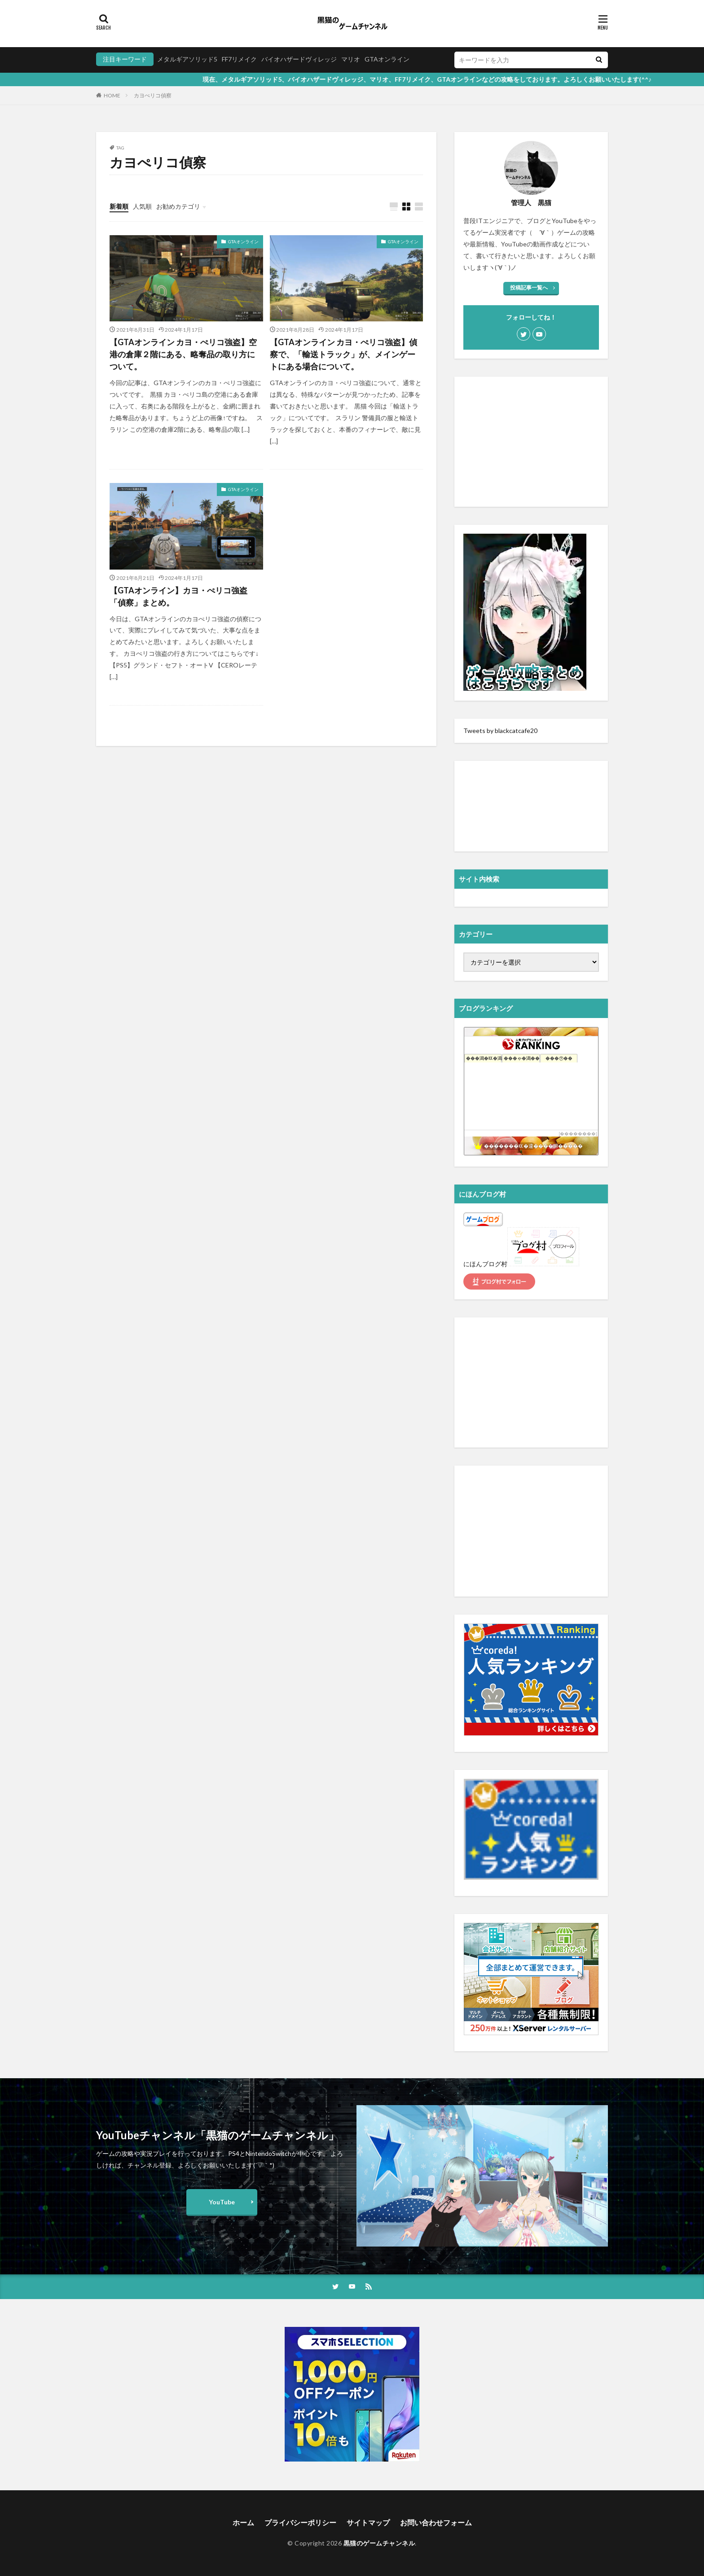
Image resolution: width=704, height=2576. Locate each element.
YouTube (222, 2202)
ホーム (243, 2522)
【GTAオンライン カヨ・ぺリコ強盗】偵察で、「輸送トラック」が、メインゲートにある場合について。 (343, 354)
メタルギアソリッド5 (187, 59)
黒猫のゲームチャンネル (379, 2543)
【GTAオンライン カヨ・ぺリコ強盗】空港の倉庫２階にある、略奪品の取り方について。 (183, 354)
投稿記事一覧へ (529, 287)
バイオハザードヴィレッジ (299, 59)
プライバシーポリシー (300, 2522)
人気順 (142, 206)
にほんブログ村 (485, 1264)
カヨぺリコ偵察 (153, 95)
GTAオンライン (387, 59)
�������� (578, 1133)
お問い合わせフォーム (436, 2522)
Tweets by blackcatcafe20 (500, 730)
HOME (112, 95)
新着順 (119, 206)
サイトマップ (368, 2522)
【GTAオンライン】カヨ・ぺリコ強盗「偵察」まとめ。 (178, 596)
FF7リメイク (239, 59)
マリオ (350, 59)
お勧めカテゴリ (178, 206)
